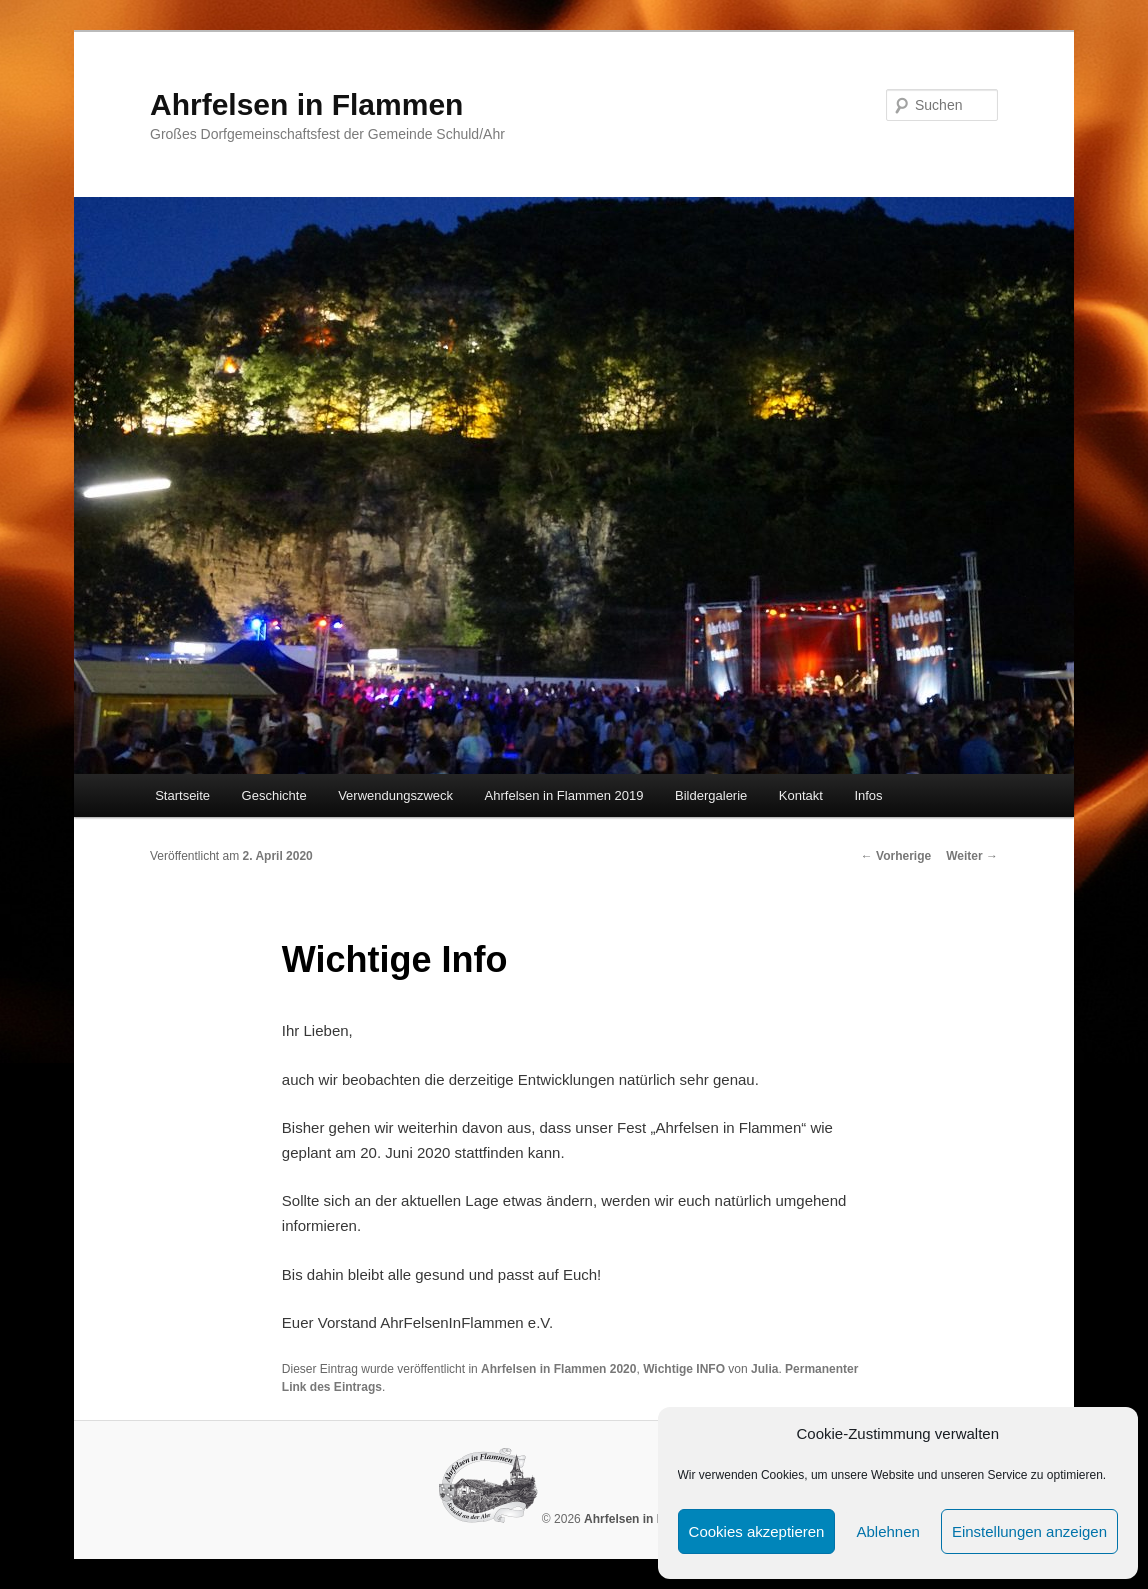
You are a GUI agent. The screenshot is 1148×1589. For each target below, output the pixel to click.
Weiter (972, 856)
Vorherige (896, 856)
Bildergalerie (711, 795)
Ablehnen (887, 1531)
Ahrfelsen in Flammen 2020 (558, 1369)
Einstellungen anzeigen (1029, 1531)
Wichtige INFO (684, 1369)
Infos (868, 795)
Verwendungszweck (395, 795)
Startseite (182, 795)
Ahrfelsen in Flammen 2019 (564, 795)
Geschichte (274, 795)
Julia (764, 1369)
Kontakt (801, 795)
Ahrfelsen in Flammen (306, 104)
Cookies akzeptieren (757, 1531)
